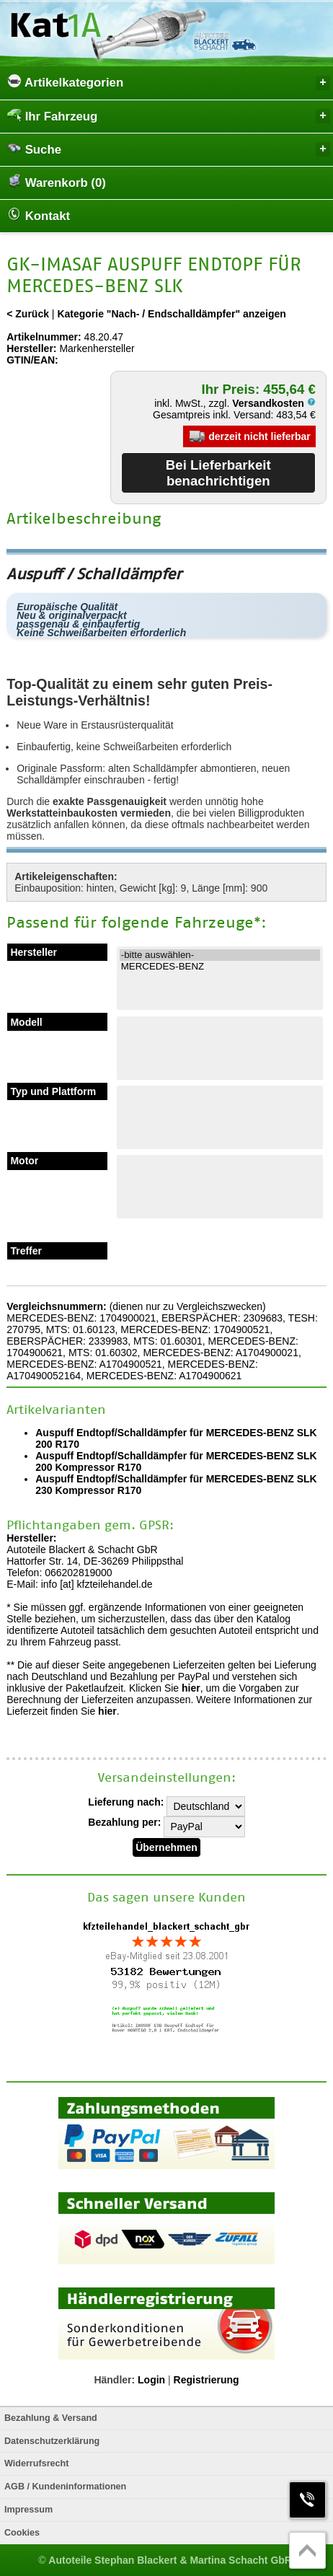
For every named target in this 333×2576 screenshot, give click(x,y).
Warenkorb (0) (56, 182)
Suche (168, 149)
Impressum (28, 2510)
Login (151, 2380)
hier (191, 1688)
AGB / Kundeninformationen (65, 2487)
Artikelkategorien (168, 82)
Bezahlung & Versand (50, 2418)
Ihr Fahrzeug (168, 115)
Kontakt (38, 215)
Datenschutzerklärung (51, 2441)
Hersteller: (31, 348)
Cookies (22, 2533)
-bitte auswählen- (220, 955)
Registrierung (206, 2380)
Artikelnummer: (43, 337)
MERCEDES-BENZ (220, 966)
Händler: (114, 2380)
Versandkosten (274, 403)
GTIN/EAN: (32, 360)
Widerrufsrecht (36, 2463)
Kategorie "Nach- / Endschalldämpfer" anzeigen (171, 314)
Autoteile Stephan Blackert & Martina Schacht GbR (170, 2560)
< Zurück (27, 314)
